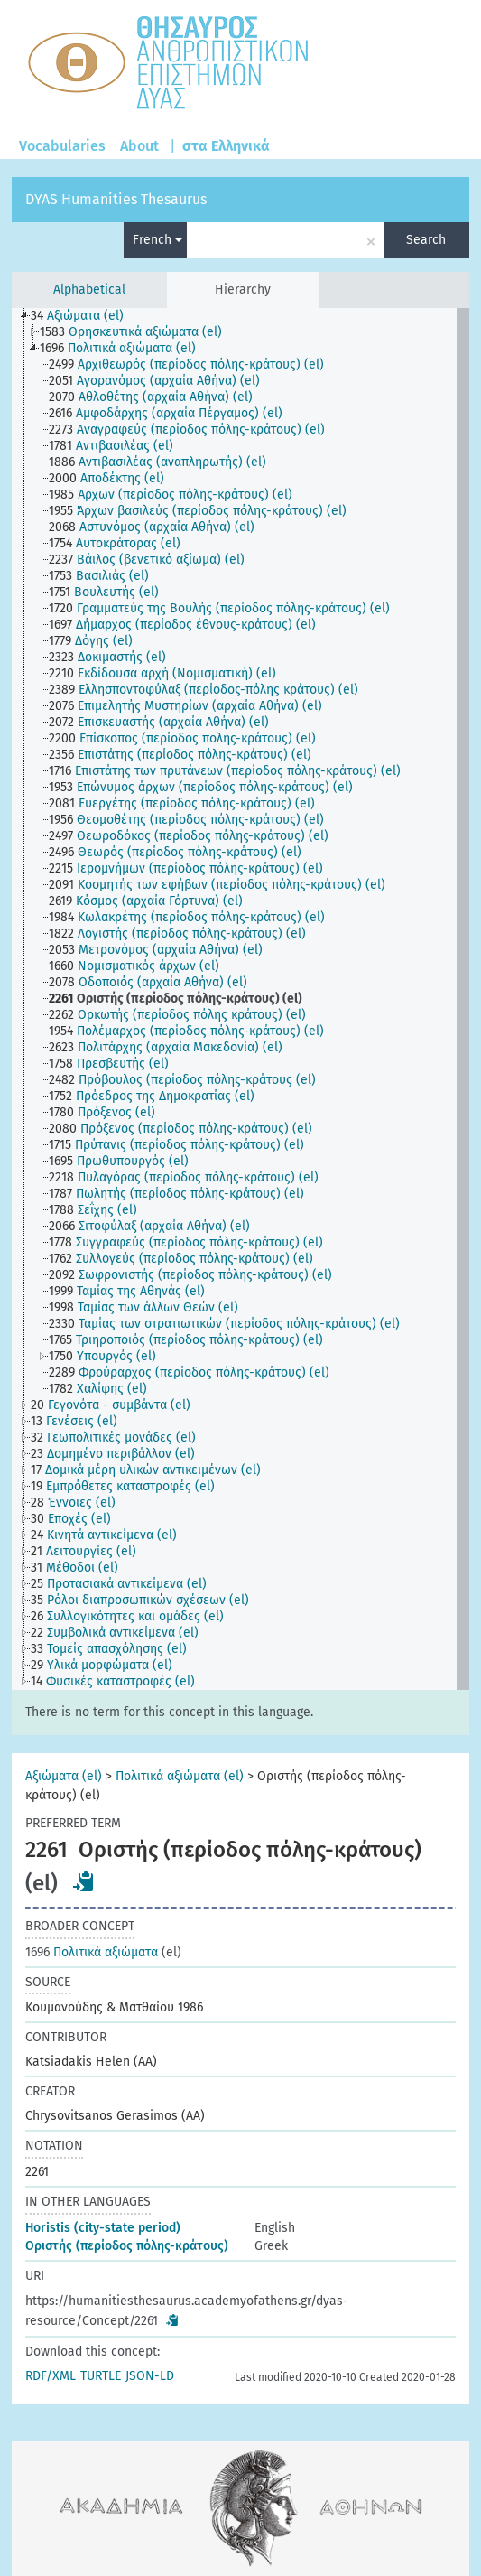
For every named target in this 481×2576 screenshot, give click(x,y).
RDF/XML (50, 2376)
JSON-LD (149, 2376)
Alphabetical (89, 289)
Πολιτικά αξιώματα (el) (180, 1776)
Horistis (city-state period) (102, 2227)
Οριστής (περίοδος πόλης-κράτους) (126, 2246)
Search (426, 239)
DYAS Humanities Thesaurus (116, 199)
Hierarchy (243, 289)
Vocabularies (62, 145)
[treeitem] (85, 316)
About (139, 145)
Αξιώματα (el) (63, 1776)
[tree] (240, 999)
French (157, 239)
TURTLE (100, 2376)
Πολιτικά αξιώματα (91, 1952)
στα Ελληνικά (226, 145)
